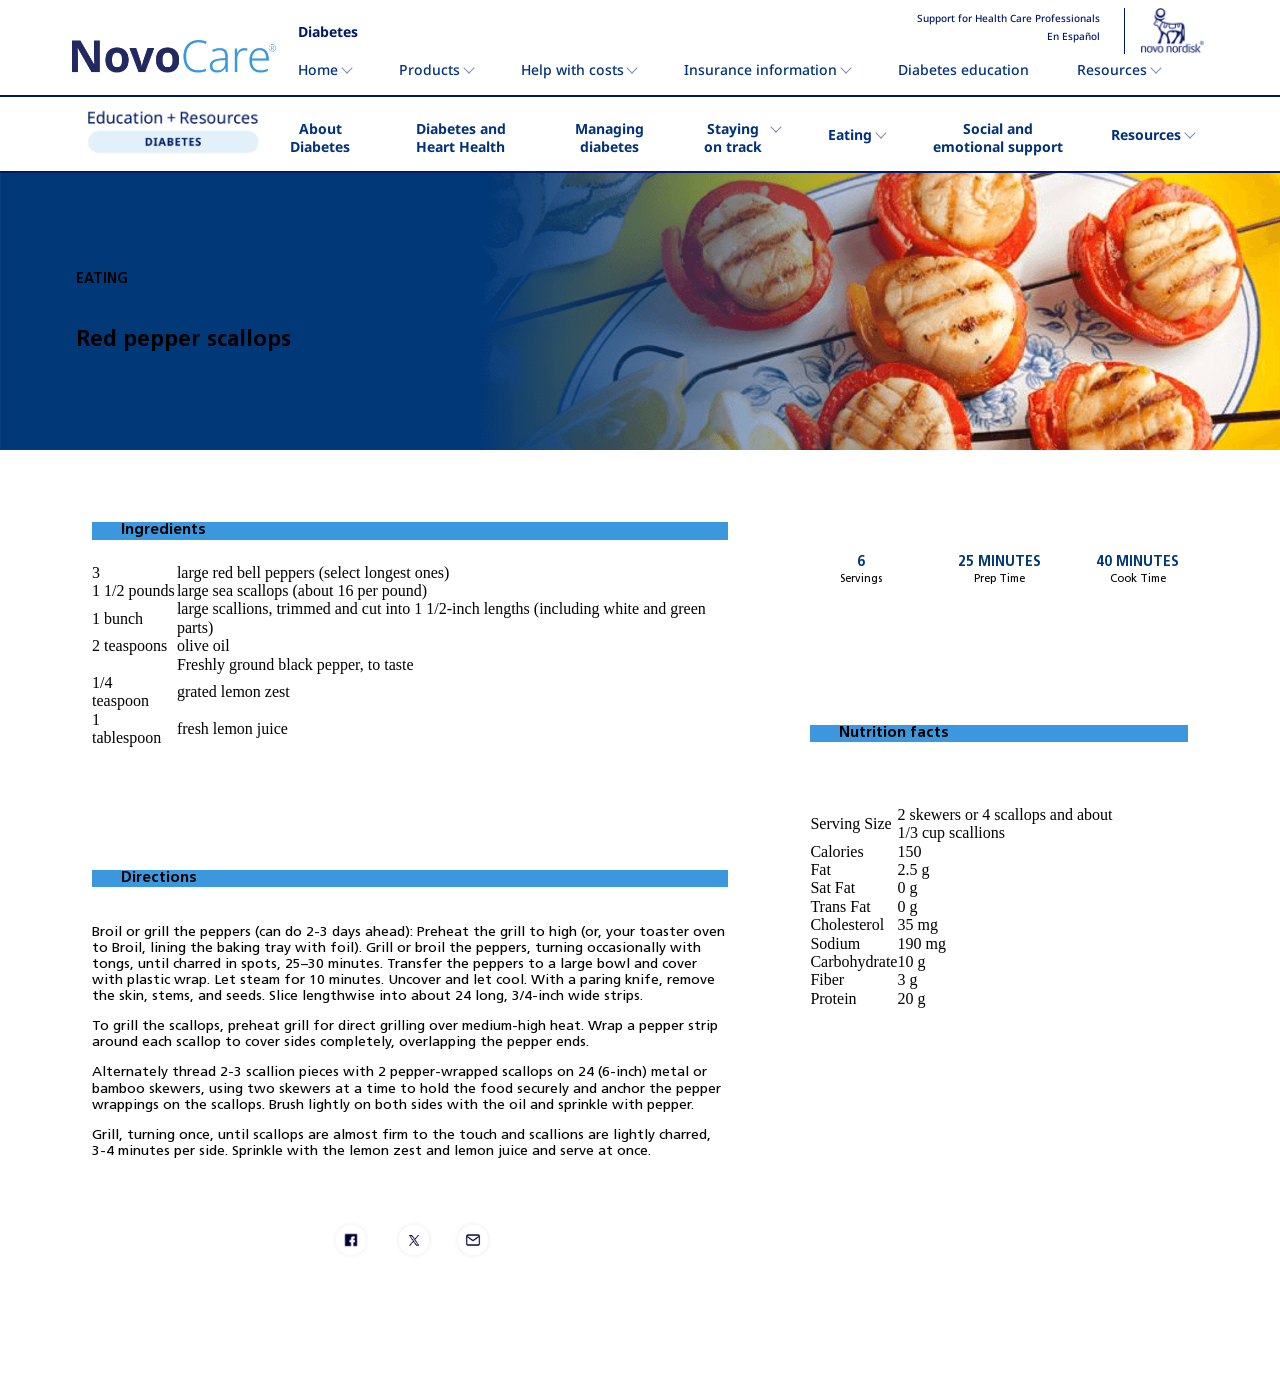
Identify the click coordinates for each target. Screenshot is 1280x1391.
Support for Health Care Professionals (1008, 19)
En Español (1073, 37)
